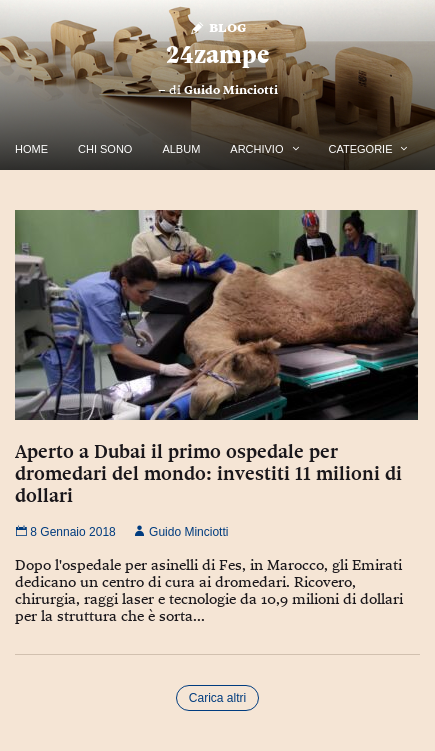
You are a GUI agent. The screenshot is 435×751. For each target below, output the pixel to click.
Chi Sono (105, 149)
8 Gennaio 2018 (65, 532)
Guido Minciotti (231, 90)
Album (181, 149)
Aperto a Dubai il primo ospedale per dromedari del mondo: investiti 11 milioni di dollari (208, 473)
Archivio (256, 149)
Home (31, 149)
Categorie (361, 149)
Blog (217, 26)
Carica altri (217, 698)
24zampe (217, 54)
